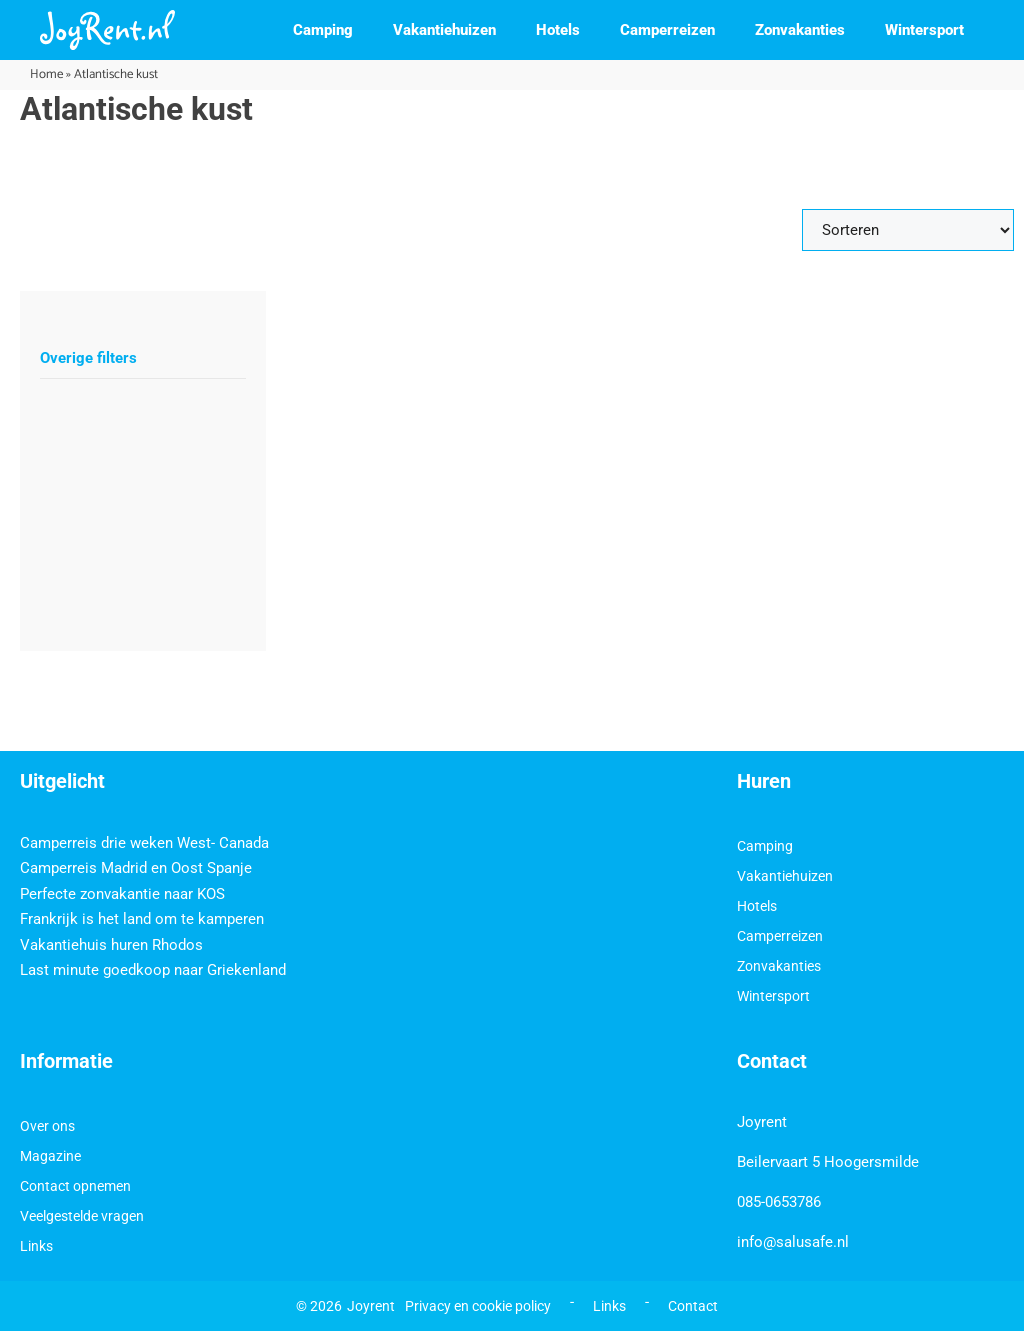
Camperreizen (667, 30)
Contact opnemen (75, 1186)
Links (36, 1246)
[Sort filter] (908, 230)
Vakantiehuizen (444, 30)
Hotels (558, 30)
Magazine (50, 1156)
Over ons (47, 1126)
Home (46, 74)
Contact (693, 1306)
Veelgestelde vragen (82, 1216)
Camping (323, 30)
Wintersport (924, 30)
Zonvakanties (800, 30)
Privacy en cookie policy (478, 1306)
